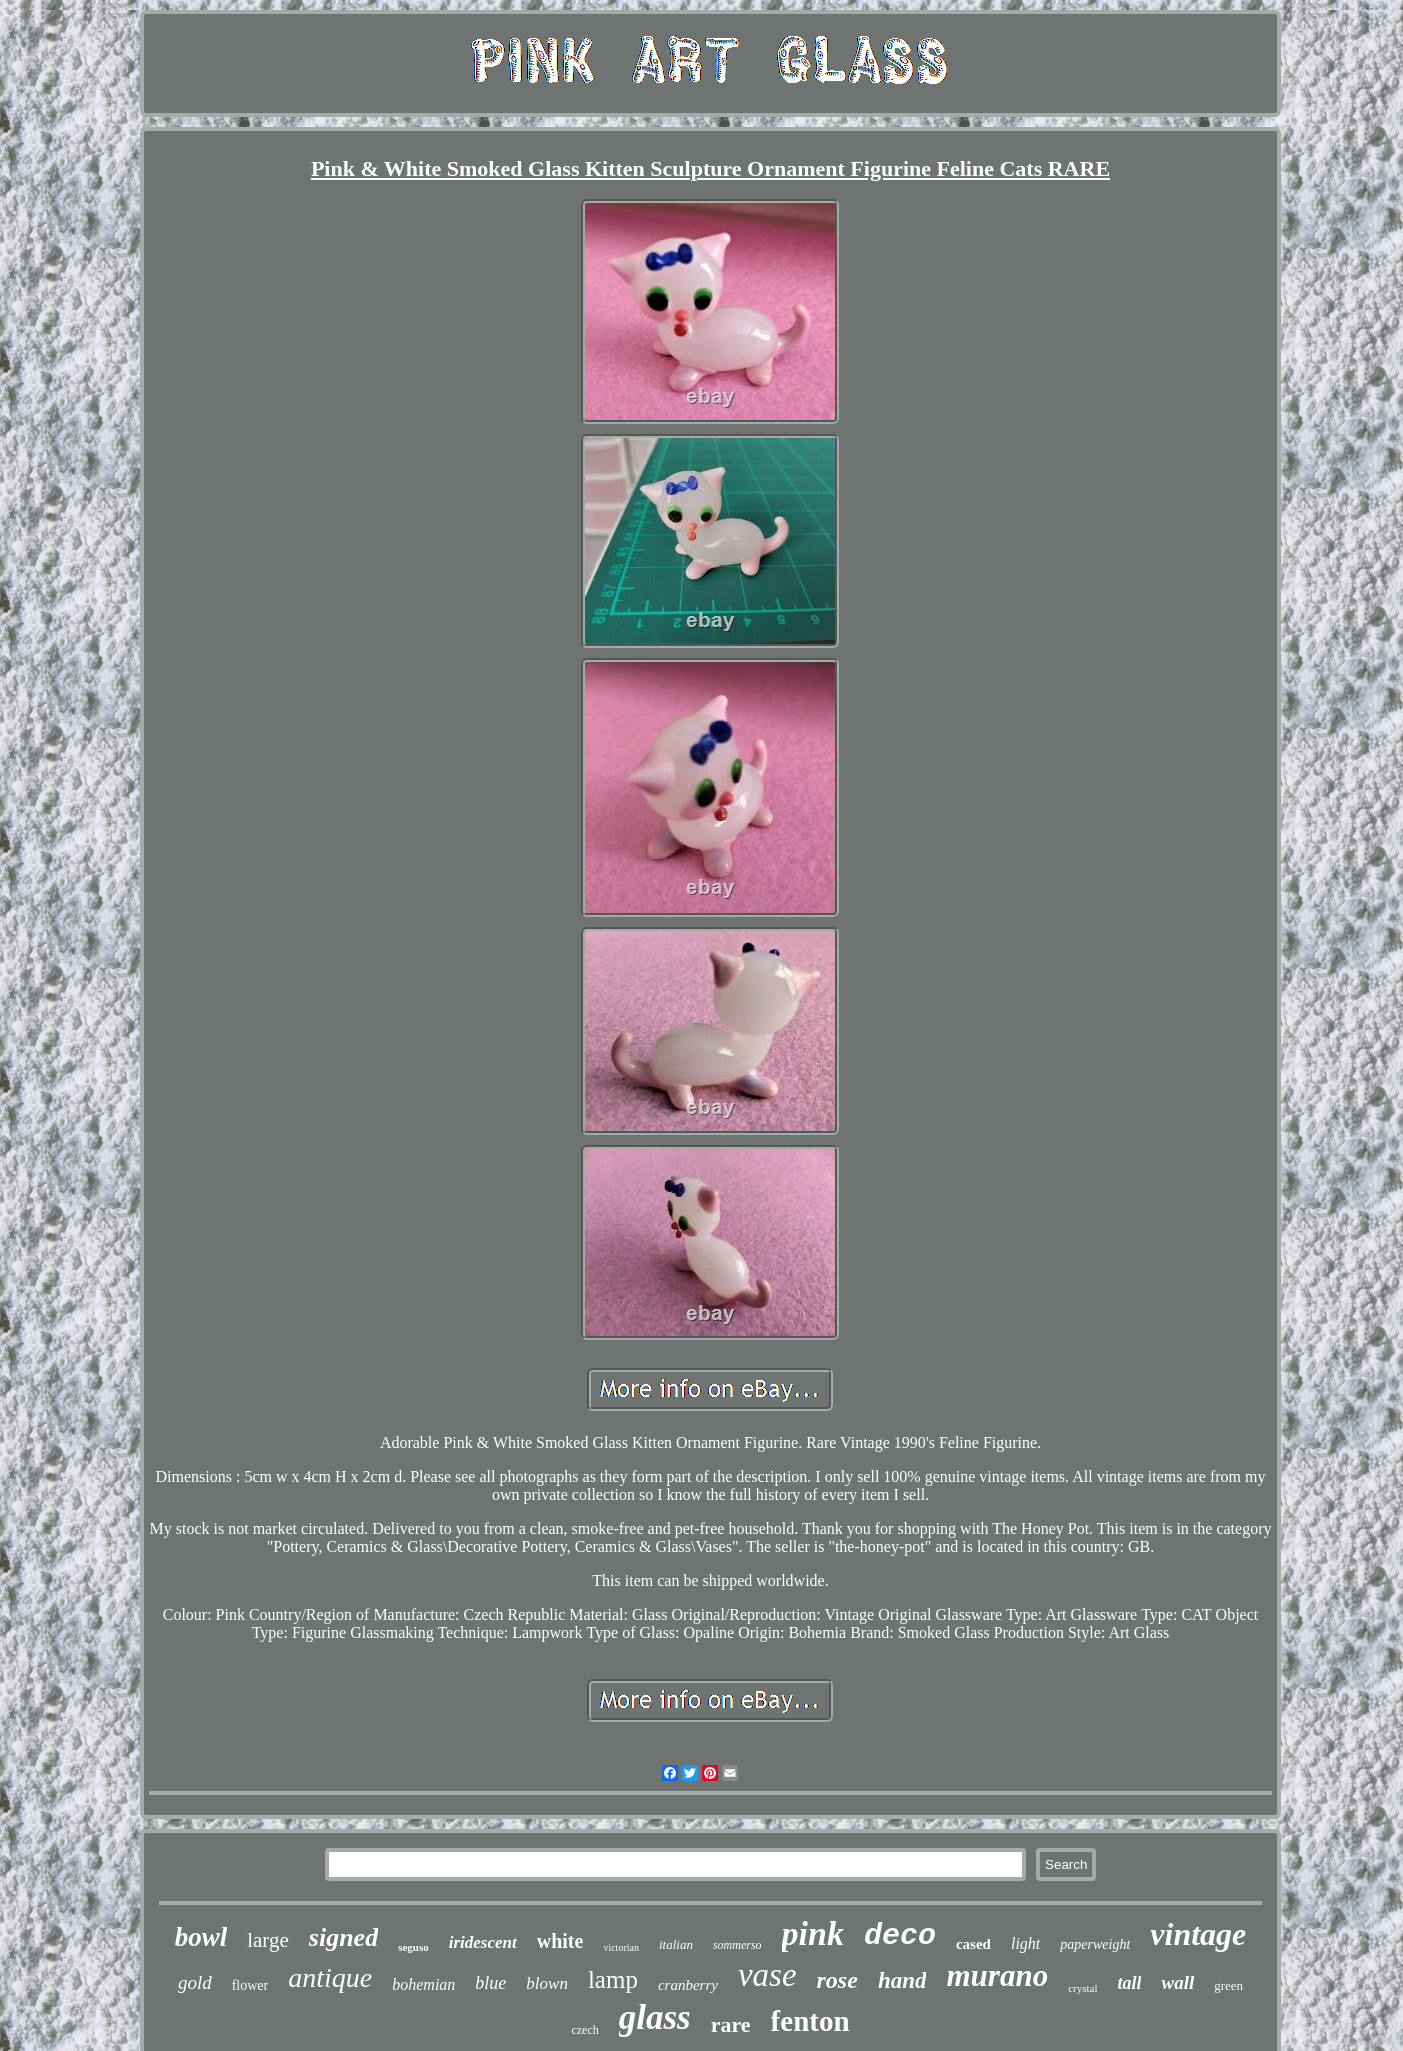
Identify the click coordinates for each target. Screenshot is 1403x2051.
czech (584, 2030)
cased (973, 1944)
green (1228, 1985)
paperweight (1095, 1944)
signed (343, 1937)
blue (490, 1983)
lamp (613, 1979)
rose (837, 1980)
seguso (413, 1947)
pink (813, 1933)
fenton (810, 2021)
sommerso (737, 1945)
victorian (621, 1947)
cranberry (688, 1985)
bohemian (423, 1984)
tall (1129, 1983)
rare (731, 2024)
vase (767, 1975)
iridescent (483, 1942)
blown (547, 1983)
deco (900, 1936)
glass (655, 2017)
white (560, 1941)
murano (997, 1975)
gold (195, 1982)
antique (330, 1977)
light (1025, 1943)
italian (676, 1944)
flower (250, 1985)
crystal (1082, 1988)
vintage (1198, 1934)
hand (902, 1980)
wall (1177, 1982)
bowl (201, 1937)
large (268, 1940)
